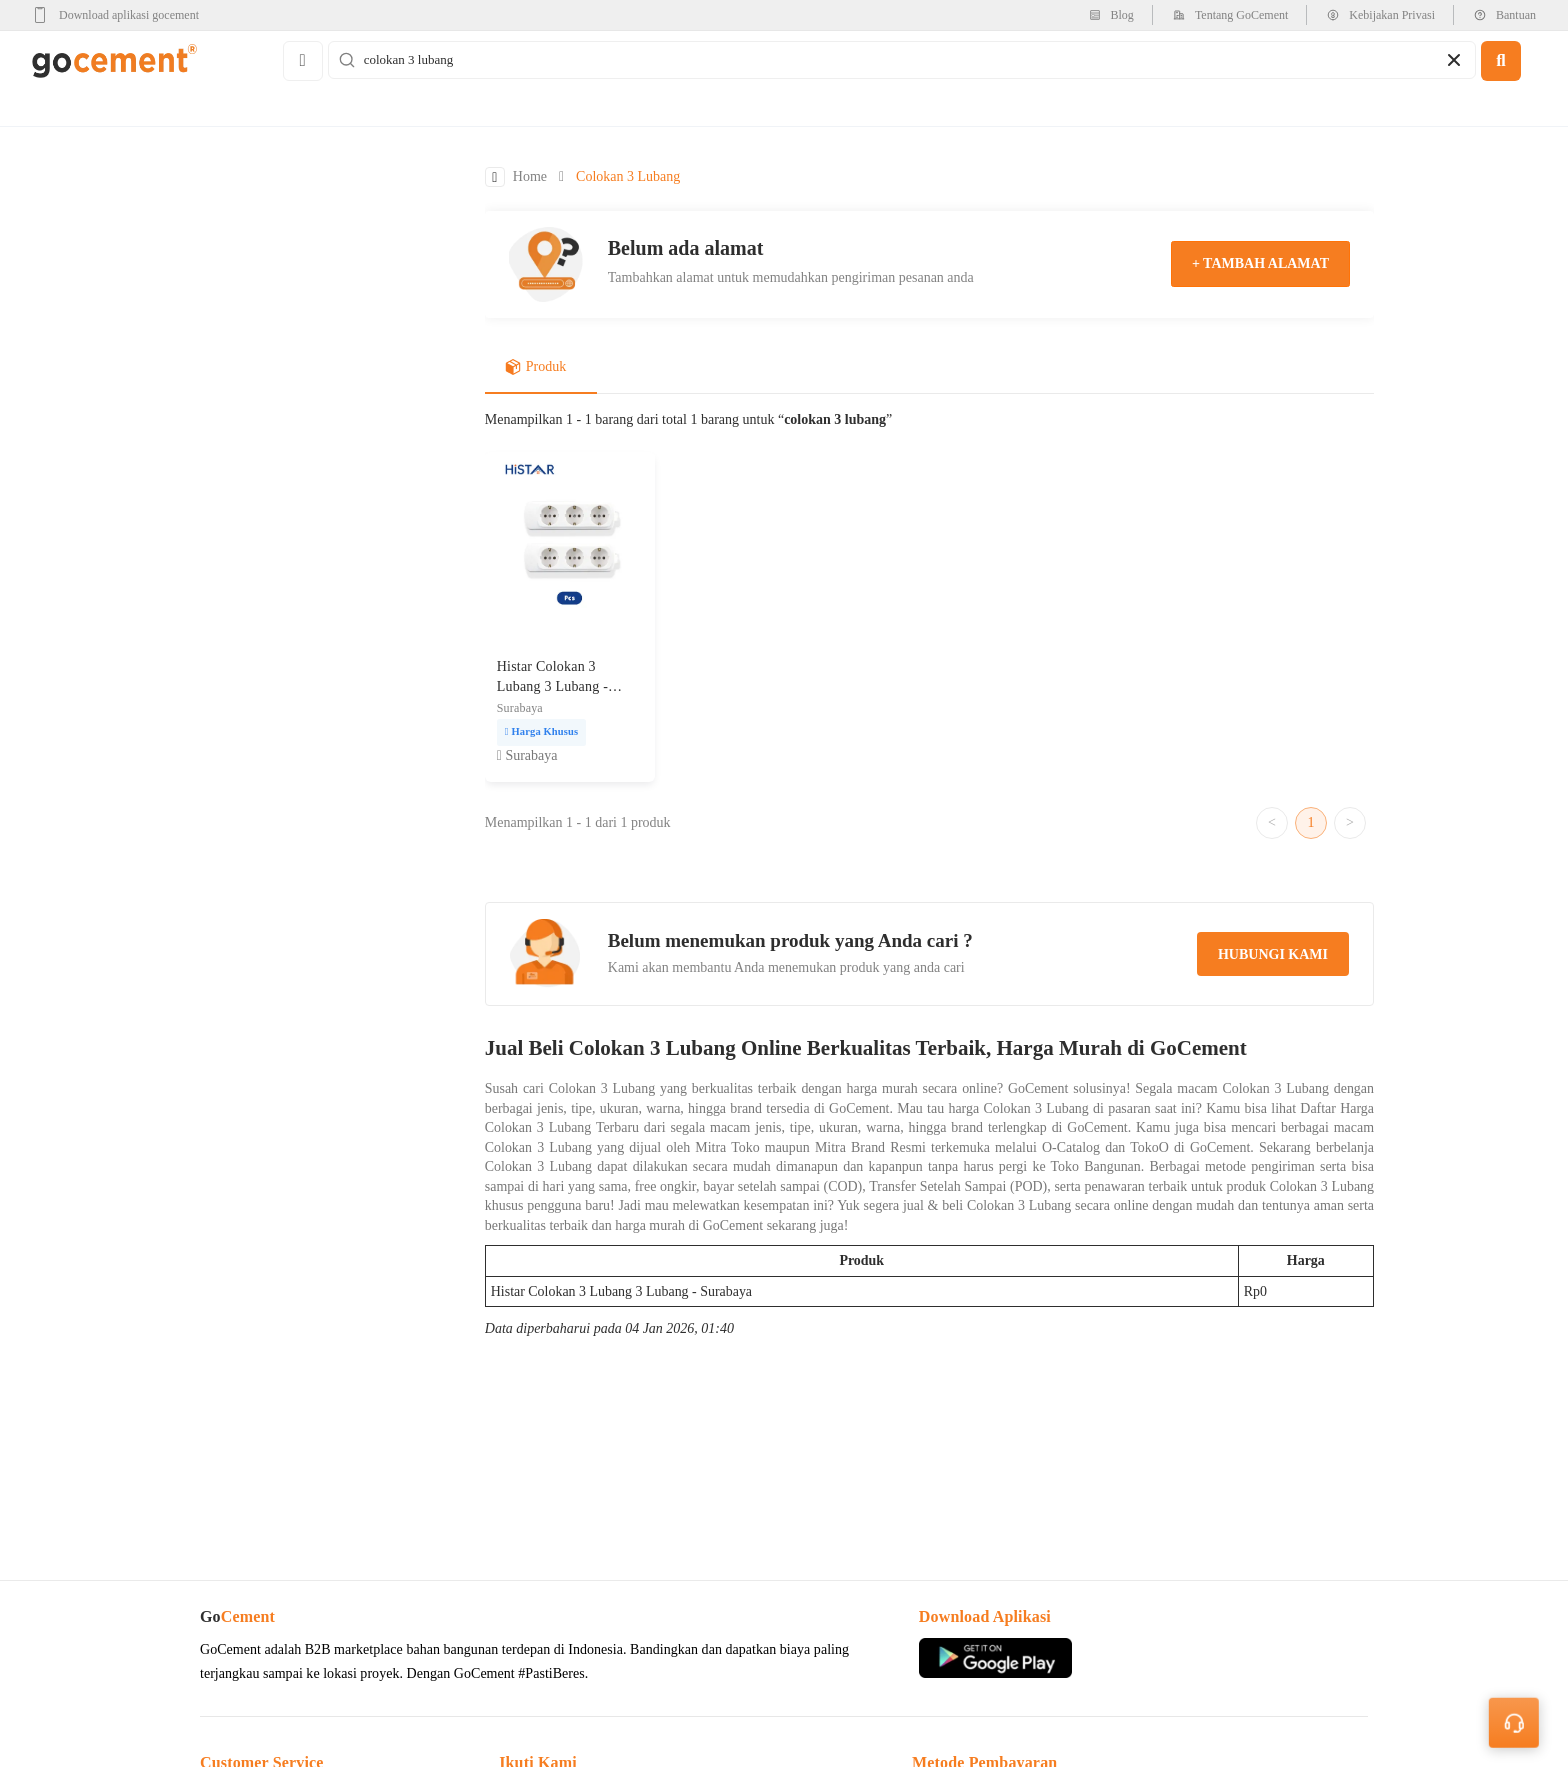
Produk (535, 367)
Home (530, 176)
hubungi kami (1273, 954)
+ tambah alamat (1260, 263)
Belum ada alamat (686, 248)
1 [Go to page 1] (1311, 822)
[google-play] (121, 15)
